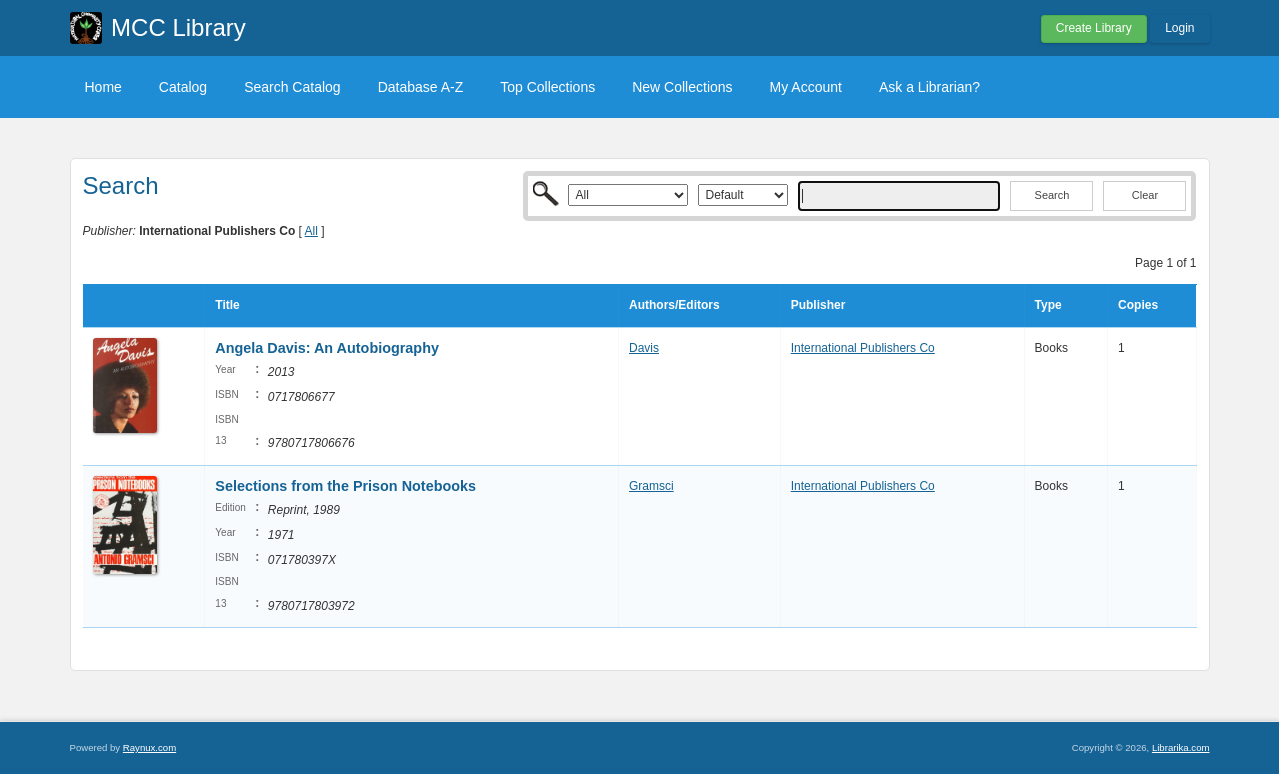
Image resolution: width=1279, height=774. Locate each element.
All (311, 231)
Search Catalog (292, 87)
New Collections (682, 87)
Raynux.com (149, 747)
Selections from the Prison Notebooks (345, 486)
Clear (1145, 195)
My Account (806, 87)
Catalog (183, 87)
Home (103, 87)
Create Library (1094, 28)
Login (1179, 28)
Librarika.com (1181, 747)
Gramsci (651, 486)
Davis (644, 348)
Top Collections (547, 87)
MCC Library (178, 27)
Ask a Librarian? (929, 87)
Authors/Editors (674, 305)
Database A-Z (421, 87)
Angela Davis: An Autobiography (327, 348)
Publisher (818, 305)
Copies (1138, 305)
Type (1048, 305)
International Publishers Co (863, 348)
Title (227, 305)
